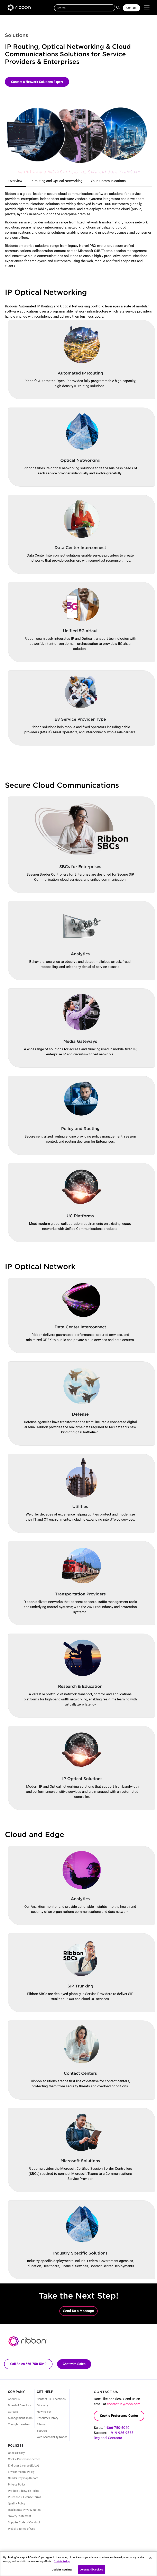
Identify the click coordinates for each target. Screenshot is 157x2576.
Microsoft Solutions (80, 2160)
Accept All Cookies (91, 2569)
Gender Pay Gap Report (23, 2478)
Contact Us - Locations (51, 2399)
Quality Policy (16, 2503)
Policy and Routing (80, 1128)
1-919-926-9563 (120, 2433)
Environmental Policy (21, 2471)
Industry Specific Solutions (80, 2253)
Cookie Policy (16, 2452)
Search (118, 7)
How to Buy (44, 2411)
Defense (80, 1414)
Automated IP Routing (80, 373)
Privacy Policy (17, 2484)
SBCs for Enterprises (80, 866)
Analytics (80, 953)
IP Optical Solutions (82, 1778)
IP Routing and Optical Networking (56, 181)
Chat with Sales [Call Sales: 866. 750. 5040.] (74, 2364)
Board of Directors (19, 2405)
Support (42, 2430)
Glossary (42, 2405)
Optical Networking (80, 460)
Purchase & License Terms (24, 2497)
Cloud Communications (108, 181)
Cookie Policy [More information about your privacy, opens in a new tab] (62, 2561)
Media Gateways (80, 1041)
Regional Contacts (108, 2438)
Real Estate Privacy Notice (24, 2509)
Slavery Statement (19, 2516)
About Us (14, 2399)
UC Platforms (80, 1215)
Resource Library (47, 2418)
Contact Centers (80, 2073)
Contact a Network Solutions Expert (37, 82)
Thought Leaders (19, 2424)
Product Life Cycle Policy (23, 2490)
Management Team (20, 2418)
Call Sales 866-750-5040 (28, 2364)
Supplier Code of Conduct (24, 2522)
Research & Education (80, 1686)
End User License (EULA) (23, 2465)
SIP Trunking (80, 1986)
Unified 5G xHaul (80, 630)
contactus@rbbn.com (123, 2404)
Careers (13, 2411)
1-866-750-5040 (116, 2428)
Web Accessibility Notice (52, 2437)
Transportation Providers (80, 1594)
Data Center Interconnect (80, 547)
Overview (15, 181)
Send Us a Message (78, 2311)
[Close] (150, 2558)
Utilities (80, 1506)
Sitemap (42, 2424)
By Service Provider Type (80, 719)
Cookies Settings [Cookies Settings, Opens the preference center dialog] (62, 2569)
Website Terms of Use (21, 2528)
